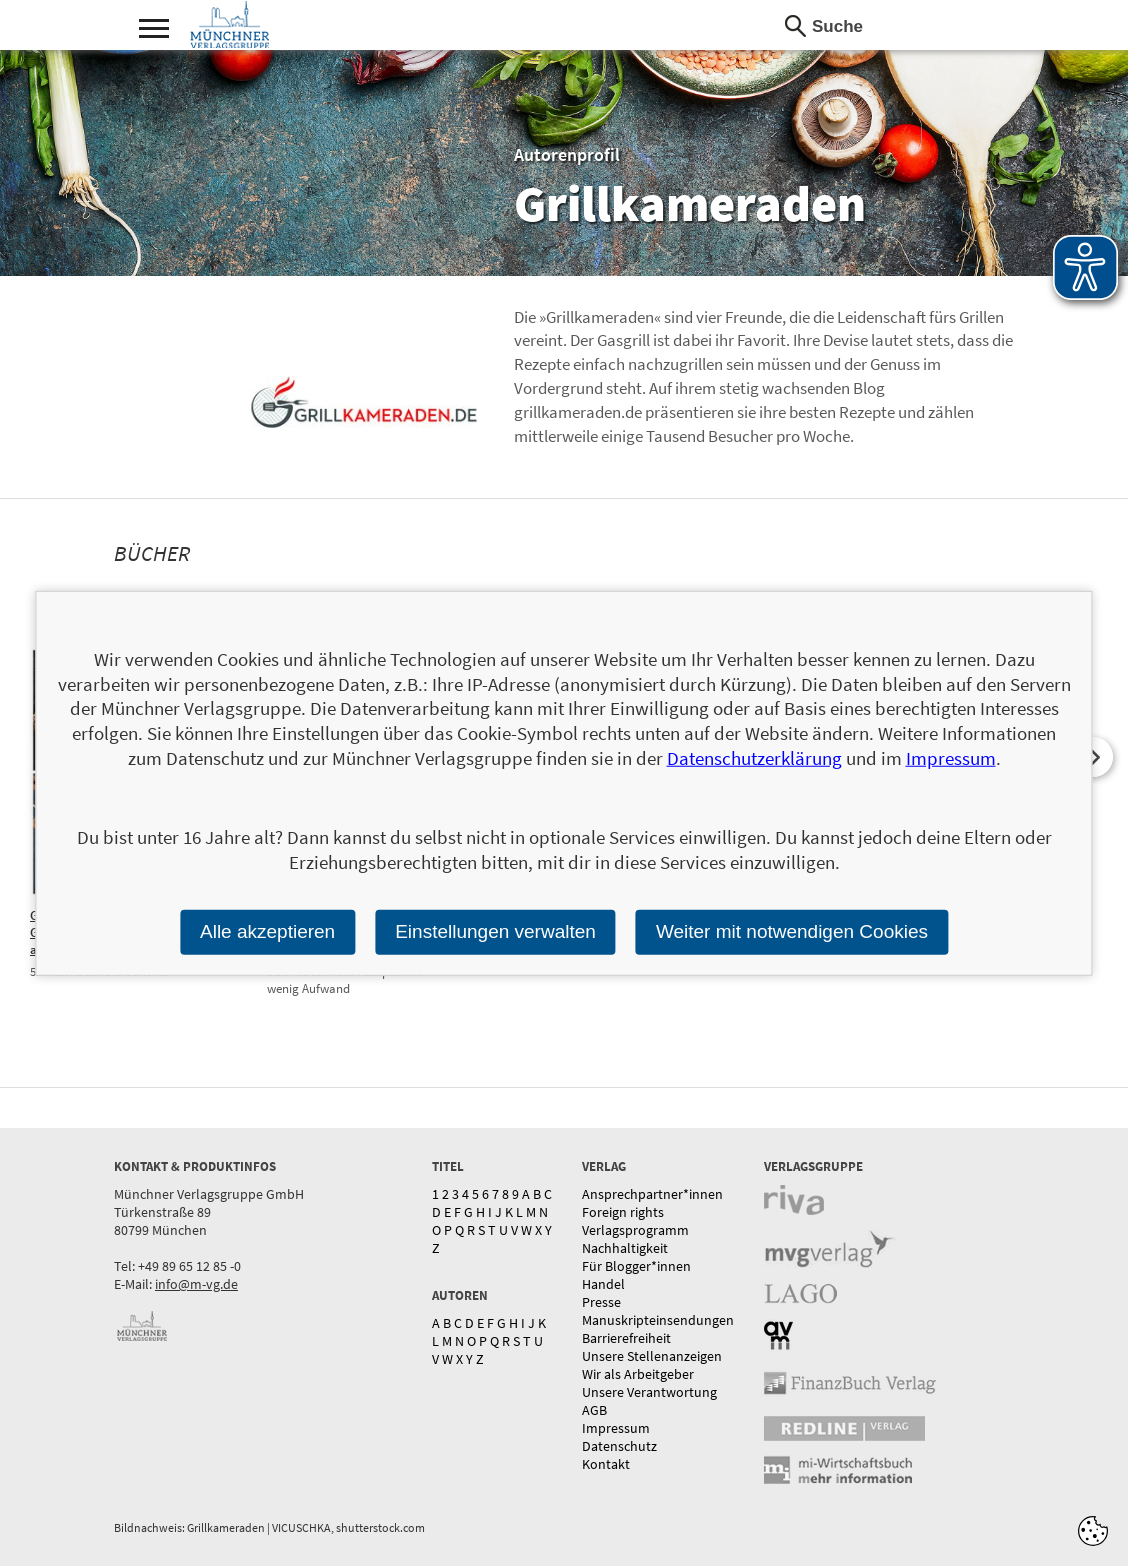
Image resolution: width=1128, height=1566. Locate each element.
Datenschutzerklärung (754, 758)
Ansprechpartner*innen (652, 1194)
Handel (603, 1284)
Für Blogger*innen (636, 1266)
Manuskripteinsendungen (658, 1320)
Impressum (616, 1428)
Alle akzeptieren (267, 931)
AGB (594, 1410)
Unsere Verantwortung (649, 1392)
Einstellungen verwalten (495, 931)
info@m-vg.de (196, 1284)
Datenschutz (619, 1446)
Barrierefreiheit (626, 1338)
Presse (601, 1302)
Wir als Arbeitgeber (638, 1374)
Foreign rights (623, 1212)
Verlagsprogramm (635, 1230)
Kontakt (606, 1464)
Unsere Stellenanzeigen (652, 1356)
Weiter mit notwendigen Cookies (792, 931)
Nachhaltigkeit (625, 1248)
